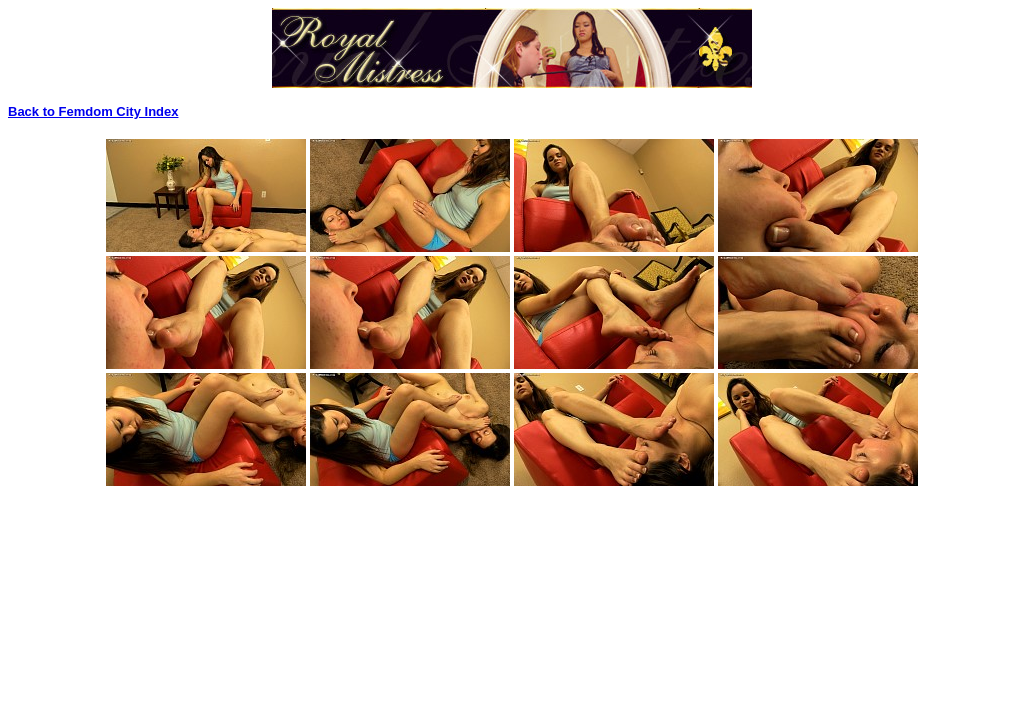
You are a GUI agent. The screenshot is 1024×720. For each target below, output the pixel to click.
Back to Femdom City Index (93, 111)
